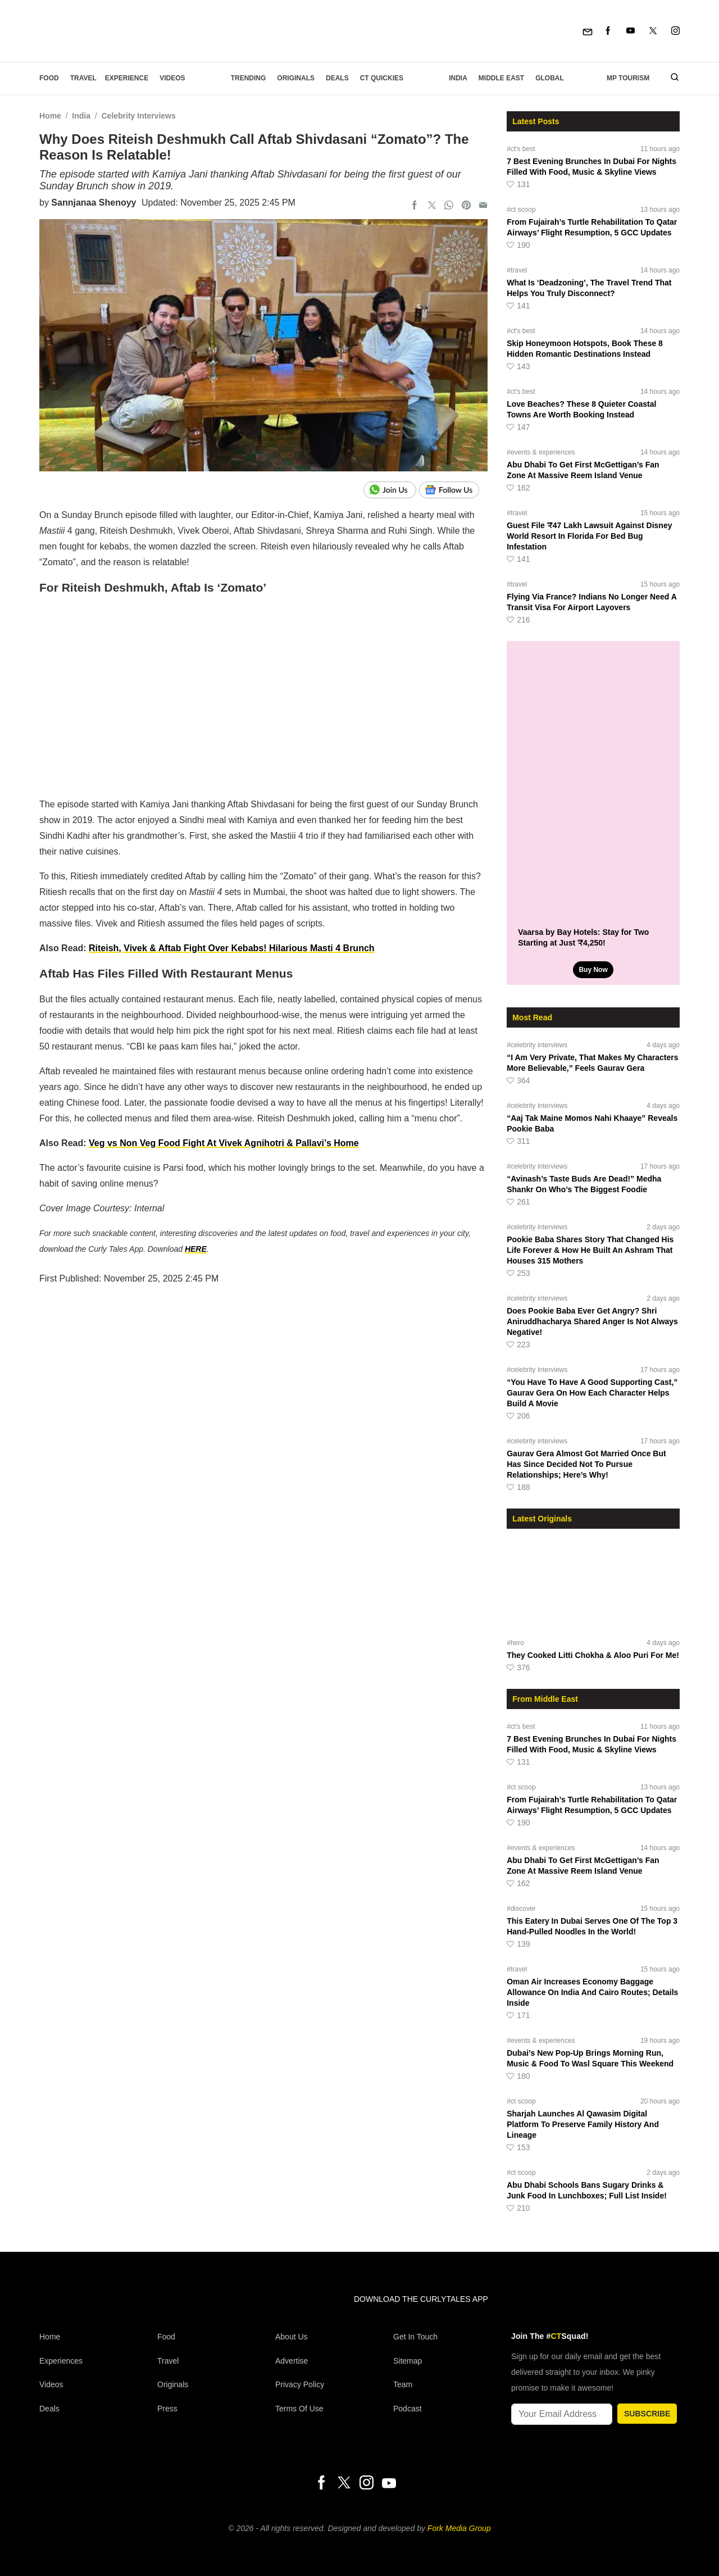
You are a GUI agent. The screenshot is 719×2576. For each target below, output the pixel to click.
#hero (515, 1643)
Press (167, 2408)
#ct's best (521, 149)
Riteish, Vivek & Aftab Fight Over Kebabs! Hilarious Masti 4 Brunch (232, 948)
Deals (337, 78)
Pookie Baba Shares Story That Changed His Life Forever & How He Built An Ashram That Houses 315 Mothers (590, 1250)
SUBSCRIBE (647, 2413)
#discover (521, 1908)
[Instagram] (675, 31)
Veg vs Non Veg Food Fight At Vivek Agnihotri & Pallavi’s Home (224, 1143)
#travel (517, 270)
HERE (196, 1248)
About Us (291, 2336)
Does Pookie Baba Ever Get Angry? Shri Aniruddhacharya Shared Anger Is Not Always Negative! (592, 1321)
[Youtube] (630, 31)
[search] (670, 78)
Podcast (407, 2408)
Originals (296, 78)
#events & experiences (541, 452)
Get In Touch (415, 2336)
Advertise (291, 2360)
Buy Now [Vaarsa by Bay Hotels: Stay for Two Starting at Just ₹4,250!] (593, 970)
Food (49, 78)
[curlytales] (73, 2310)
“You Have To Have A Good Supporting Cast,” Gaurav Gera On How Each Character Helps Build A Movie (592, 1393)
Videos (172, 78)
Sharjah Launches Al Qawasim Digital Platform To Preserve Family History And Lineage (583, 2124)
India (458, 78)
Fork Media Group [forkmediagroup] (459, 2528)
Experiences (61, 2360)
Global (549, 78)
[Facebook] (608, 31)
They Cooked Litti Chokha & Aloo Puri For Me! (593, 1655)
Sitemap (407, 2360)
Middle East (501, 78)
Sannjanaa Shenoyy (93, 202)
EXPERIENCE (126, 78)
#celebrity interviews (537, 1045)
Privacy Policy (299, 2384)
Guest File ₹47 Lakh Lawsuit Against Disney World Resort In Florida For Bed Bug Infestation (589, 536)
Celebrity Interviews (138, 115)
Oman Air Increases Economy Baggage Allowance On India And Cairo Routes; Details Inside (592, 1992)
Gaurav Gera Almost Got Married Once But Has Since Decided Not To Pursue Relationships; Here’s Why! (586, 1464)
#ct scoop (521, 209)
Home (50, 115)
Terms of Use (299, 2408)
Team (402, 2384)
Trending (248, 78)
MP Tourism (628, 78)
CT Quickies (381, 78)
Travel (83, 78)
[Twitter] (653, 31)
